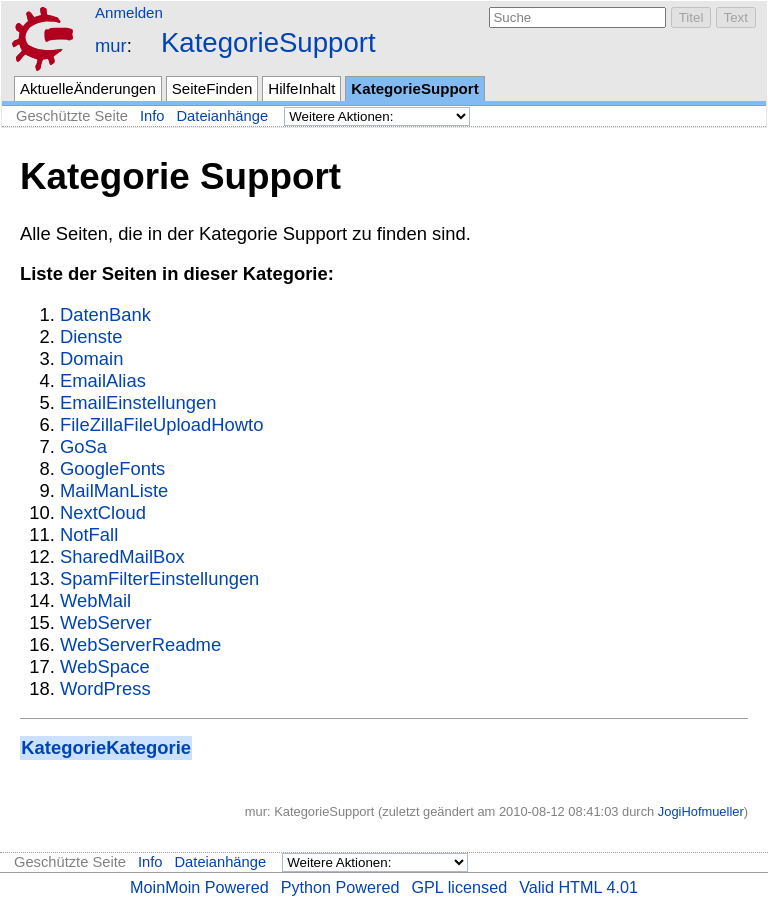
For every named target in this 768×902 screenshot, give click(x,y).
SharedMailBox (122, 556)
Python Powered (340, 887)
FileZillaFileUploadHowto (161, 424)
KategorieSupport (268, 42)
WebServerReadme (140, 644)
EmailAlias (103, 380)
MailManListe (114, 490)
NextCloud (103, 512)
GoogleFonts (112, 468)
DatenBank (105, 314)
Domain (91, 358)
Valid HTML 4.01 (578, 887)
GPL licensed (459, 887)
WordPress (105, 688)
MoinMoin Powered (199, 887)
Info (152, 116)
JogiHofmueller (701, 811)
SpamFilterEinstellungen (159, 578)
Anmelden (129, 12)
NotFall (89, 534)
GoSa (83, 446)
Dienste (91, 336)
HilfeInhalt (301, 88)
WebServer (106, 622)
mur (111, 45)
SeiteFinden (212, 88)
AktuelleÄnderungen (88, 88)
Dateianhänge (223, 116)
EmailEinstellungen (138, 402)
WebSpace (105, 666)
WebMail (95, 600)
